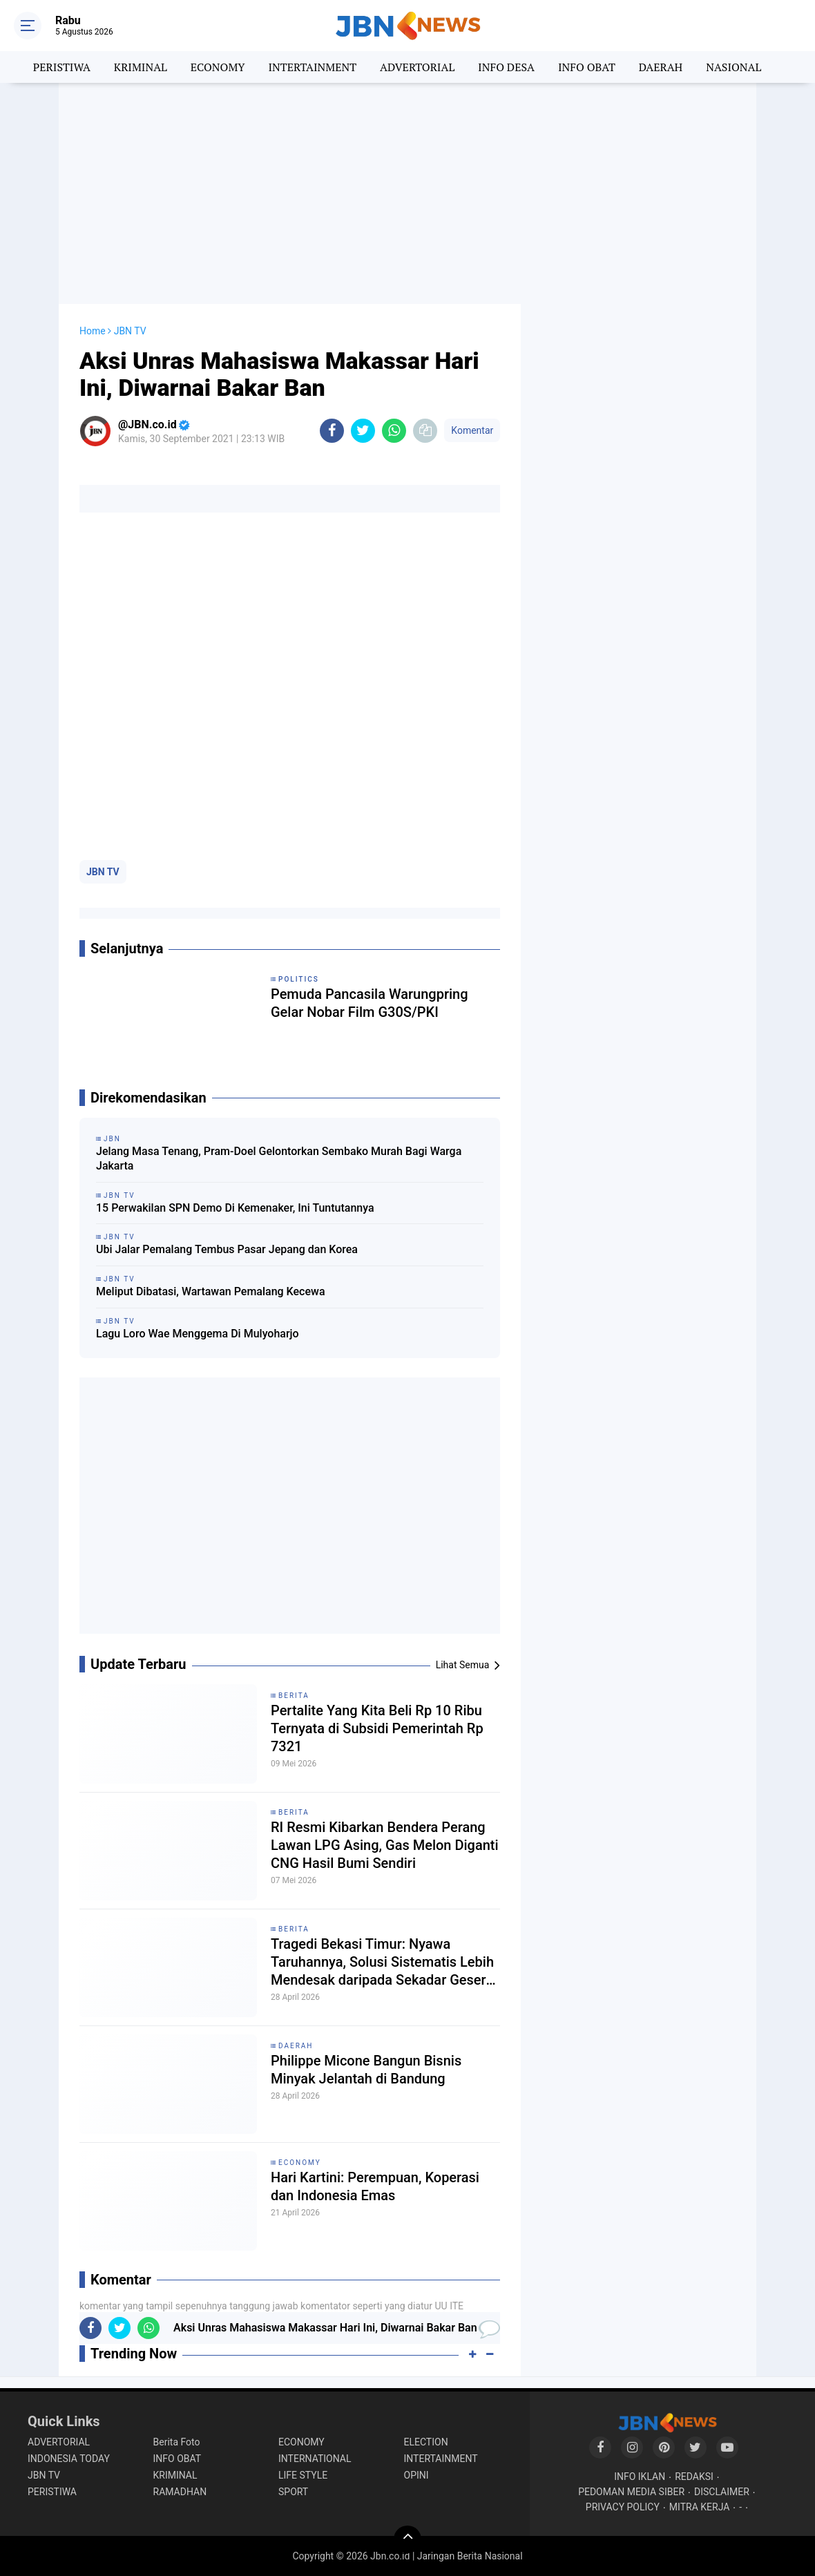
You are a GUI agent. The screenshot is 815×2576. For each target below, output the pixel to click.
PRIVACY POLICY (623, 2506)
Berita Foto (176, 2442)
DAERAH (660, 67)
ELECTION (426, 2442)
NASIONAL (733, 67)
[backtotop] (407, 2539)
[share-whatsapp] (394, 431)
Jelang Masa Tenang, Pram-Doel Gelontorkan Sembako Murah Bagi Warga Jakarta (278, 1158)
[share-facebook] (332, 431)
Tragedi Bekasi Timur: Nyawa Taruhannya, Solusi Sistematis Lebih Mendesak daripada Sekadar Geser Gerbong (382, 1962)
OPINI (416, 2475)
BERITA (293, 1695)
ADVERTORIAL (417, 67)
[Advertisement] (407, 193)
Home (92, 330)
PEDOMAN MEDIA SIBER (631, 2491)
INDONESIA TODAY (69, 2458)
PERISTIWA (61, 67)
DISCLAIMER (721, 2491)
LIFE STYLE (302, 2475)
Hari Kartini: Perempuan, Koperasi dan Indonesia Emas (375, 2186)
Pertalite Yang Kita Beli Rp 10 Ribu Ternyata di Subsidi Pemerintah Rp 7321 (377, 1728)
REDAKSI (694, 2476)
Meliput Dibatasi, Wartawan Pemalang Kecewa (210, 1291)
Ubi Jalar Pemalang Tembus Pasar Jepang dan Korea (227, 1249)
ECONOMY (218, 67)
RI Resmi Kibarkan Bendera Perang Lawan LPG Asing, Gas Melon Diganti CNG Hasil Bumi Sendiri (385, 1845)
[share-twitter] (363, 431)
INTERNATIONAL (314, 2458)
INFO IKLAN (639, 2476)
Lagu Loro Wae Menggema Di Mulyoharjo (197, 1333)
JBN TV (102, 871)
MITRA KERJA (699, 2506)
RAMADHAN (180, 2491)
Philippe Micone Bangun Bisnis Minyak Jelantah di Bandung (366, 2069)
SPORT (293, 2491)
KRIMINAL (140, 67)
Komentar (472, 430)
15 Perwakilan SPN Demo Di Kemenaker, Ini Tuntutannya (235, 1207)
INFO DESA (506, 67)
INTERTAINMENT (312, 67)
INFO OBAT (586, 67)
